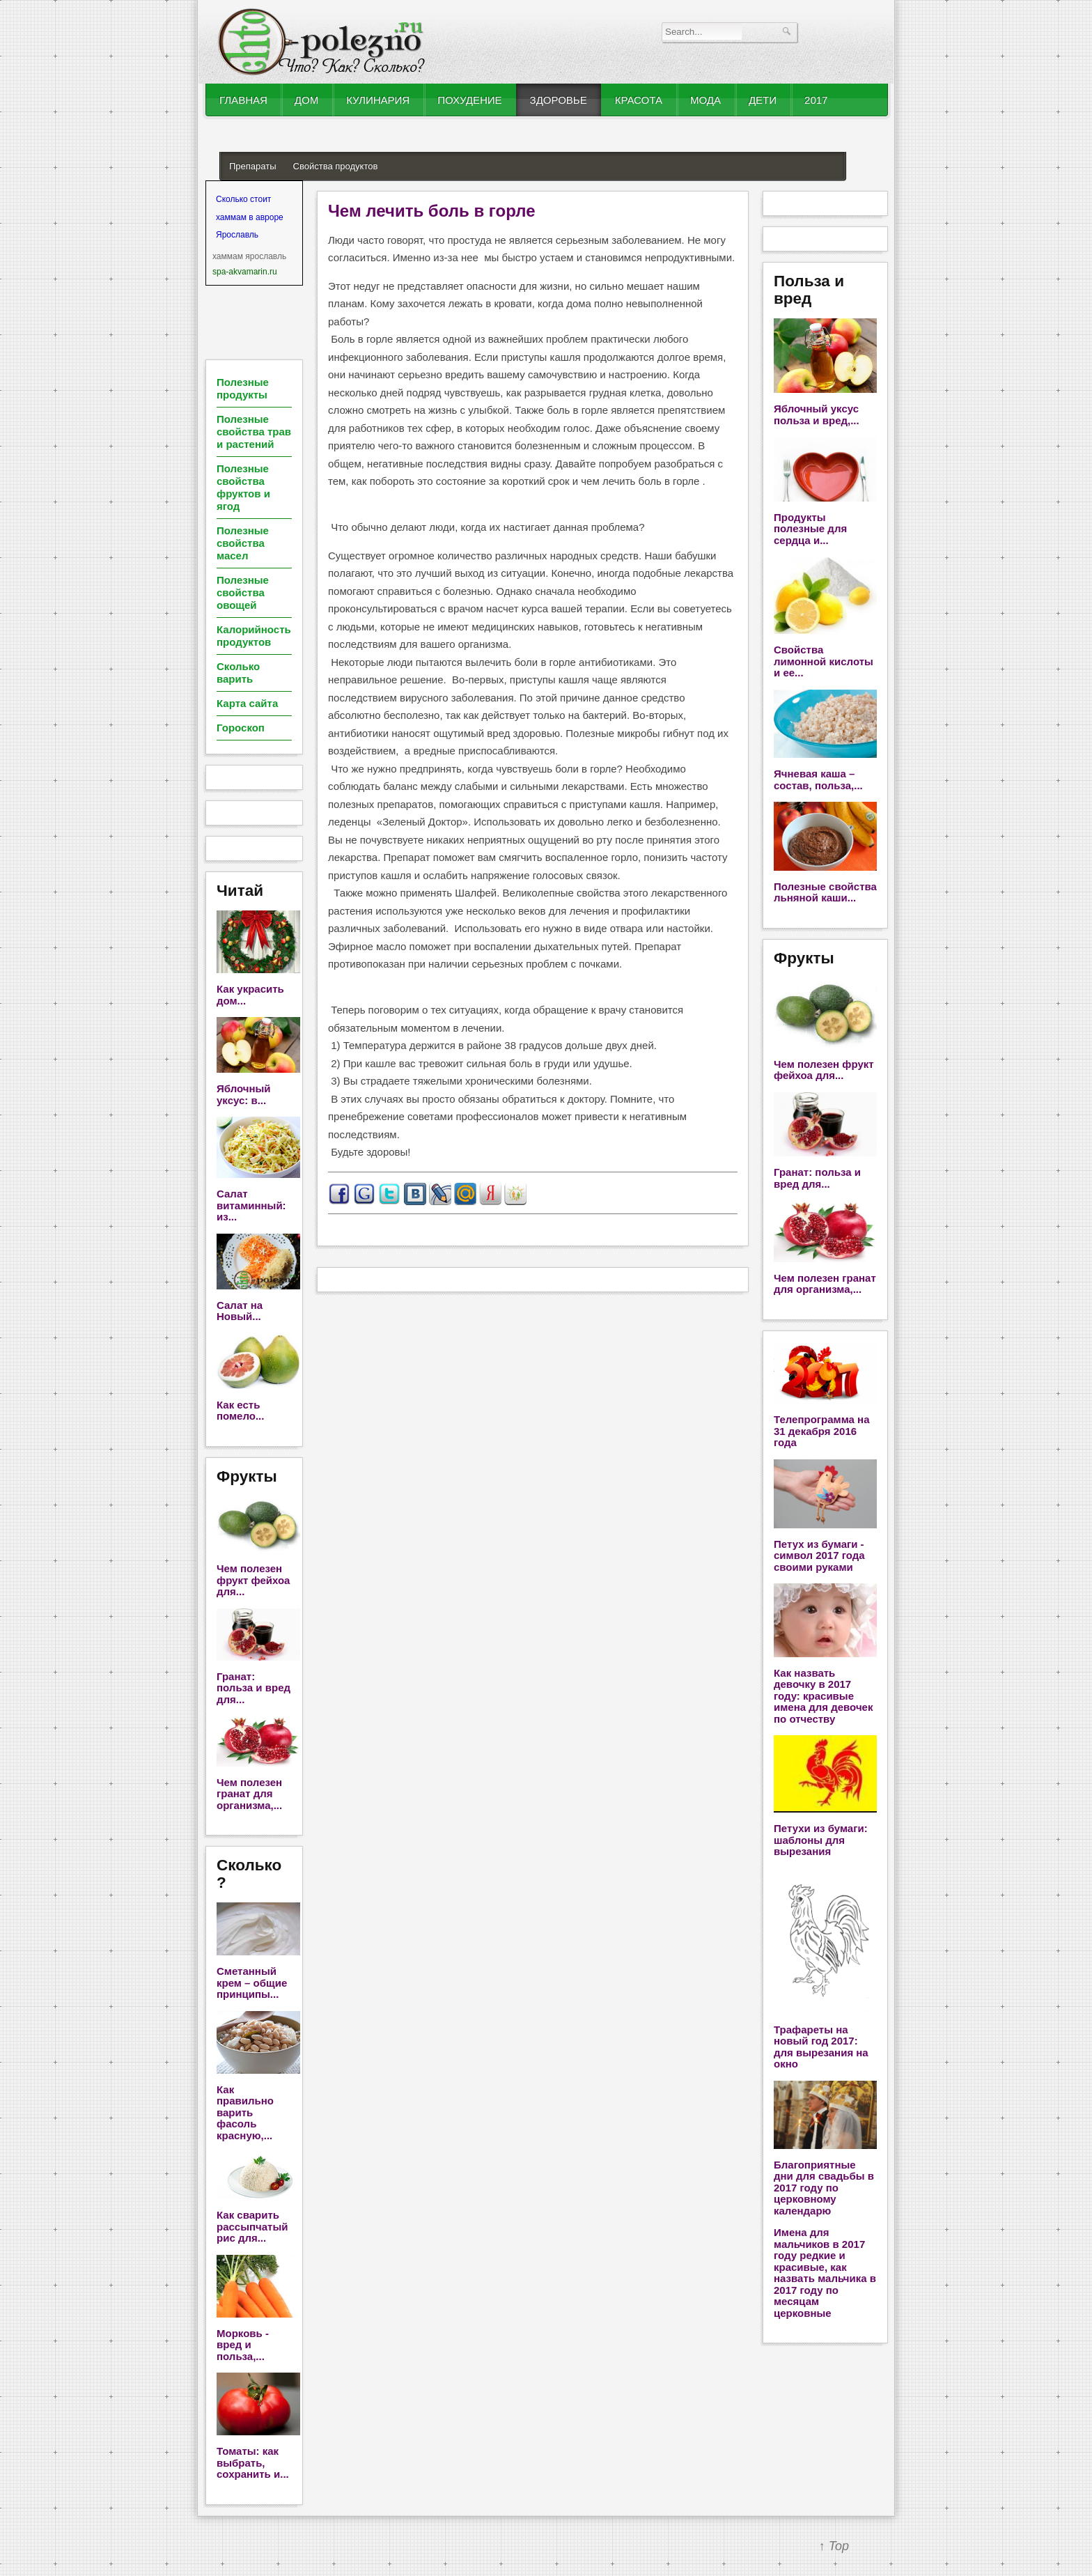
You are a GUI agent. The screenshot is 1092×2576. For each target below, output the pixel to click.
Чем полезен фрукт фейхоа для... (253, 1579)
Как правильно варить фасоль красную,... (245, 2112)
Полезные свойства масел (243, 543)
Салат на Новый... (240, 1311)
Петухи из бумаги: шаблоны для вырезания (821, 1839)
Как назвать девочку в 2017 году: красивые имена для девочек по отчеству (823, 1696)
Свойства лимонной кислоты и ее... (823, 661)
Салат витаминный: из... (251, 1205)
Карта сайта (247, 703)
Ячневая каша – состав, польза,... (818, 779)
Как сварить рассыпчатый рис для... (252, 2226)
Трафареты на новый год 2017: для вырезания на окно (821, 2047)
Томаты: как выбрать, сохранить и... (253, 2462)
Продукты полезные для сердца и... (810, 528)
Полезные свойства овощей (243, 592)
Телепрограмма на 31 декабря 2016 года (821, 1430)
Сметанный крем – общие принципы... (252, 1982)
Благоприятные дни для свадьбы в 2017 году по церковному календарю (824, 2188)
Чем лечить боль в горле (432, 210)
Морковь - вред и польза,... (243, 2344)
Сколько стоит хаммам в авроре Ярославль (249, 217)
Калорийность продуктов (254, 635)
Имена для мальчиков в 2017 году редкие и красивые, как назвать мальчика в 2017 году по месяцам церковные (825, 2272)
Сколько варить (238, 672)
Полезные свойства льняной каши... (825, 892)
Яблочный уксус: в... (244, 1094)
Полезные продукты (243, 388)
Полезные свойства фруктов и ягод (243, 487)
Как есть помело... (240, 1410)
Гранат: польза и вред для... (253, 1687)
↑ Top (834, 2546)
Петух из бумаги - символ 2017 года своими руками (819, 1555)
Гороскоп (241, 728)
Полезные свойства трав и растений (254, 431)
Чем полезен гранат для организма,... (249, 1793)
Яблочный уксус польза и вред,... (816, 414)
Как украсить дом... (250, 995)
